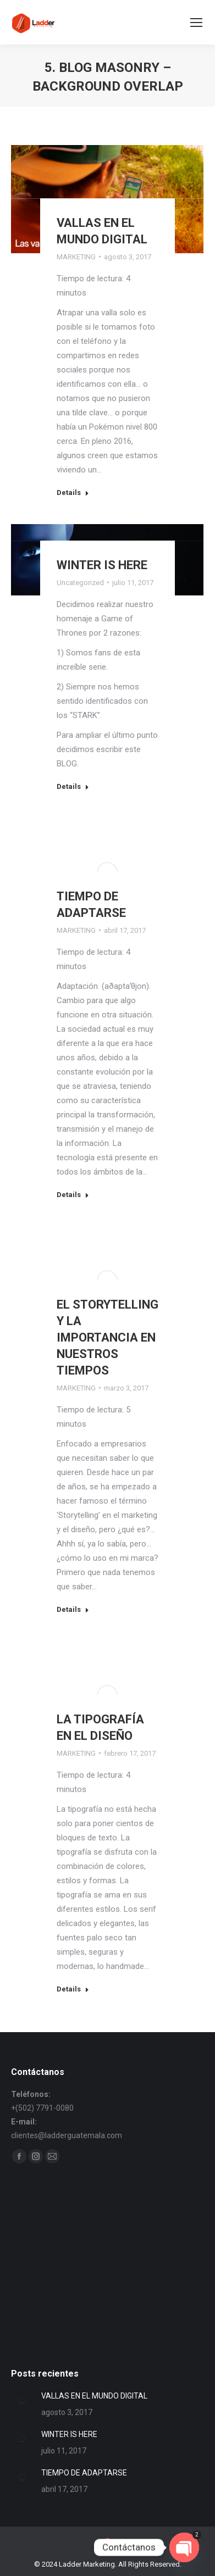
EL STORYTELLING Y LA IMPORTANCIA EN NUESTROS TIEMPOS (107, 1337)
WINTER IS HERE (102, 565)
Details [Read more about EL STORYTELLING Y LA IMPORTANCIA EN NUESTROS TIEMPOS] (73, 1609)
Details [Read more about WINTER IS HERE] (73, 786)
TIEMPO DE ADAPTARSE (84, 2472)
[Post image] (22, 2400)
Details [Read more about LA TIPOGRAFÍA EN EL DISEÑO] (73, 1989)
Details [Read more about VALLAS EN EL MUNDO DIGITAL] (73, 492)
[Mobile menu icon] (196, 22)
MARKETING (76, 257)
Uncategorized (80, 582)
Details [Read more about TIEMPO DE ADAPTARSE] (73, 1194)
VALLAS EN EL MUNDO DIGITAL (94, 2395)
